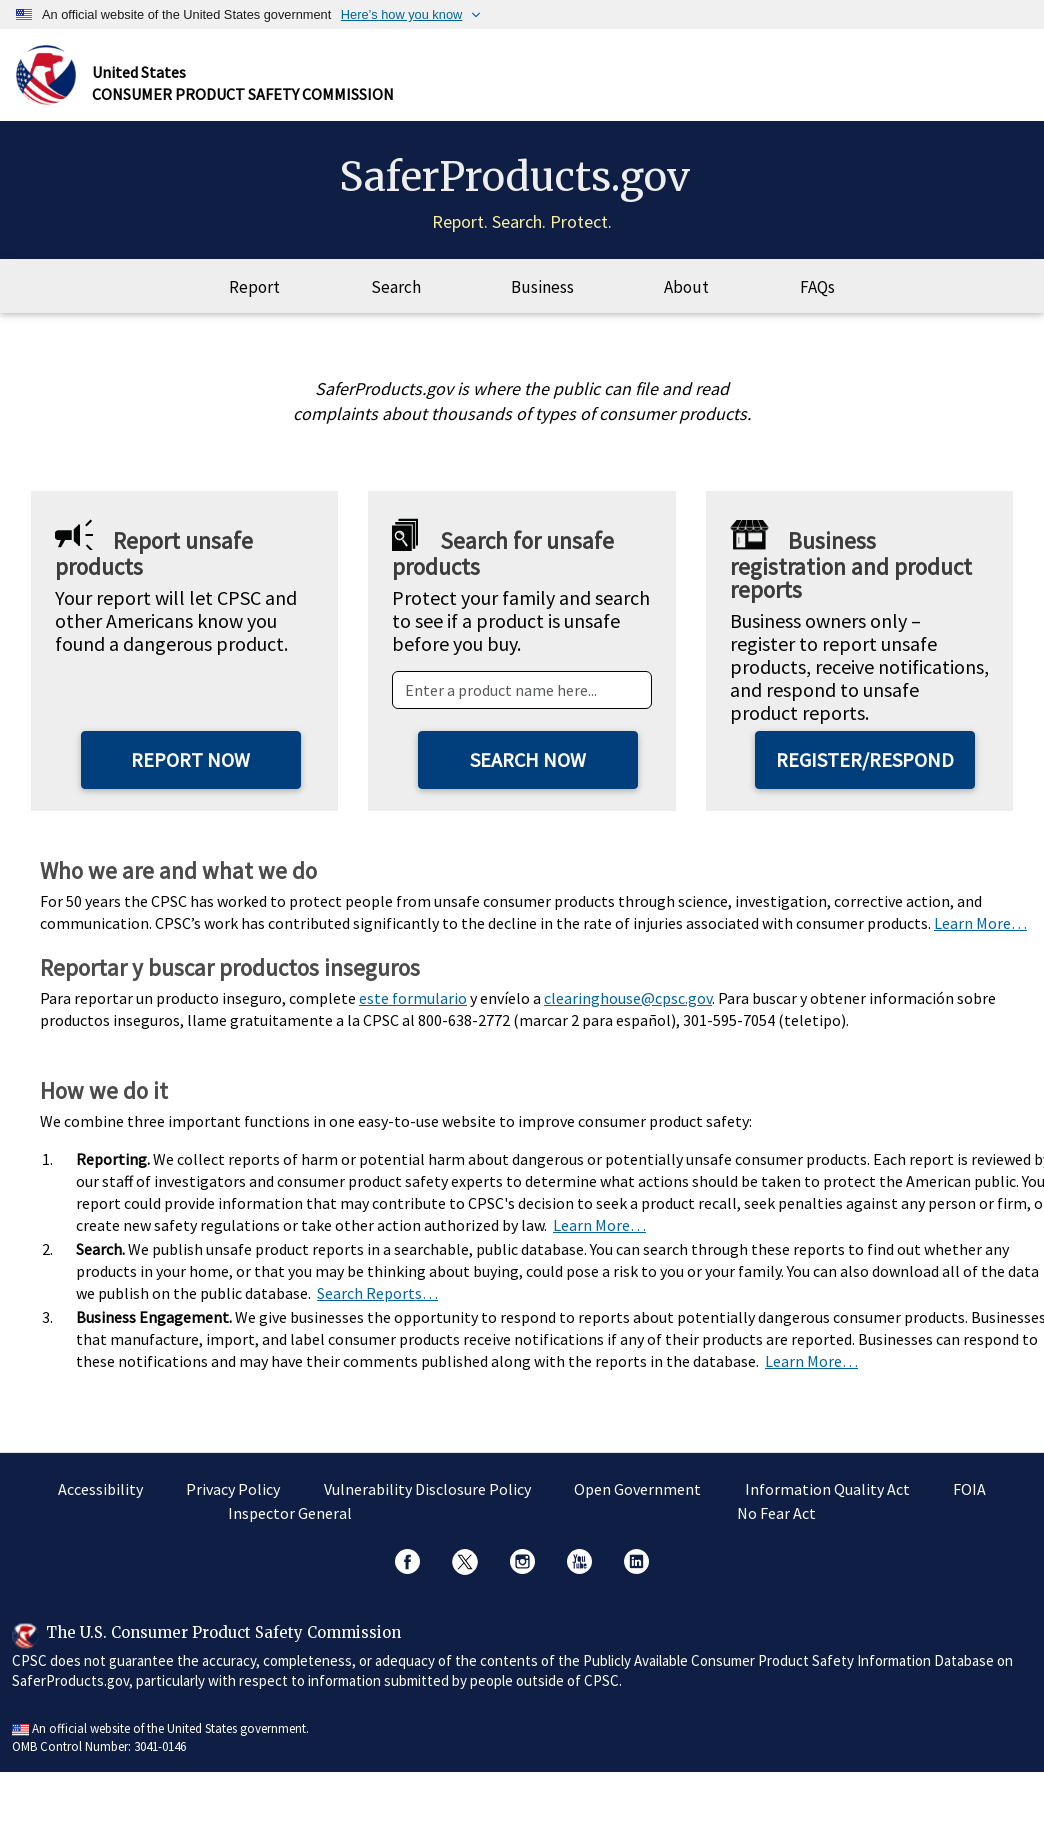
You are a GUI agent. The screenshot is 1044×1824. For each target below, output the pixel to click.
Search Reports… (377, 1293)
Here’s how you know (401, 14)
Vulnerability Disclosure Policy (427, 1489)
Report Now (190, 759)
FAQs (817, 287)
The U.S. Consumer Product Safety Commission (223, 1632)
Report (254, 287)
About (686, 287)
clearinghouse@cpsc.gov (628, 998)
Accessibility (100, 1489)
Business (542, 287)
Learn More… (980, 923)
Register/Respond (865, 759)
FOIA (969, 1489)
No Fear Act (776, 1513)
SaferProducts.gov (514, 177)
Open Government (637, 1489)
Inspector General (290, 1513)
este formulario (413, 998)
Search (396, 287)
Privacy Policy (233, 1489)
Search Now (528, 759)
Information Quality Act (827, 1489)
